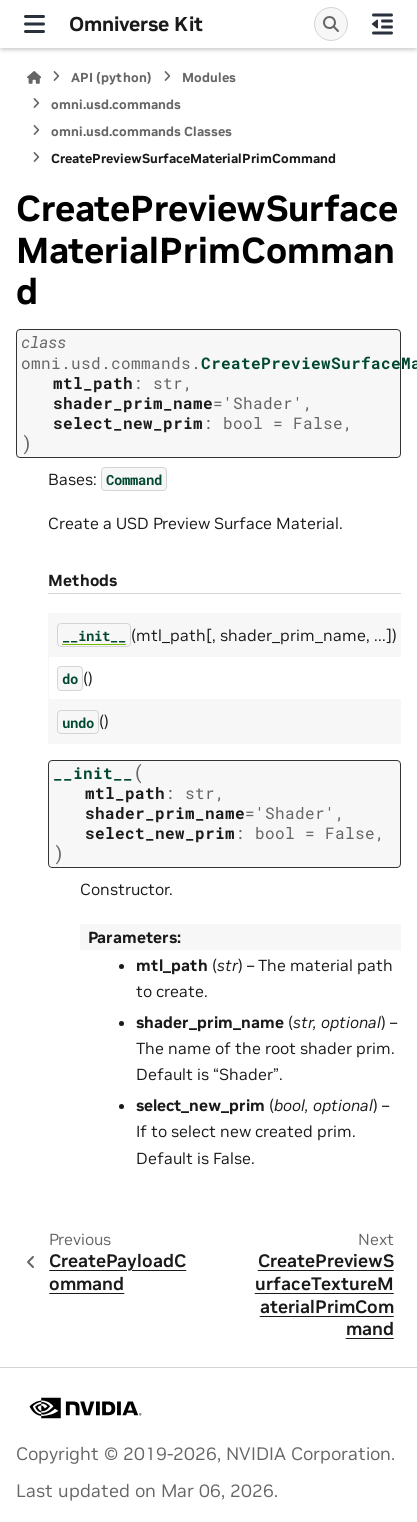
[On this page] (382, 24)
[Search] (331, 24)
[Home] (34, 77)
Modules (209, 77)
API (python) (111, 77)
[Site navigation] (34, 24)
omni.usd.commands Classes (141, 131)
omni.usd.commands (116, 104)
